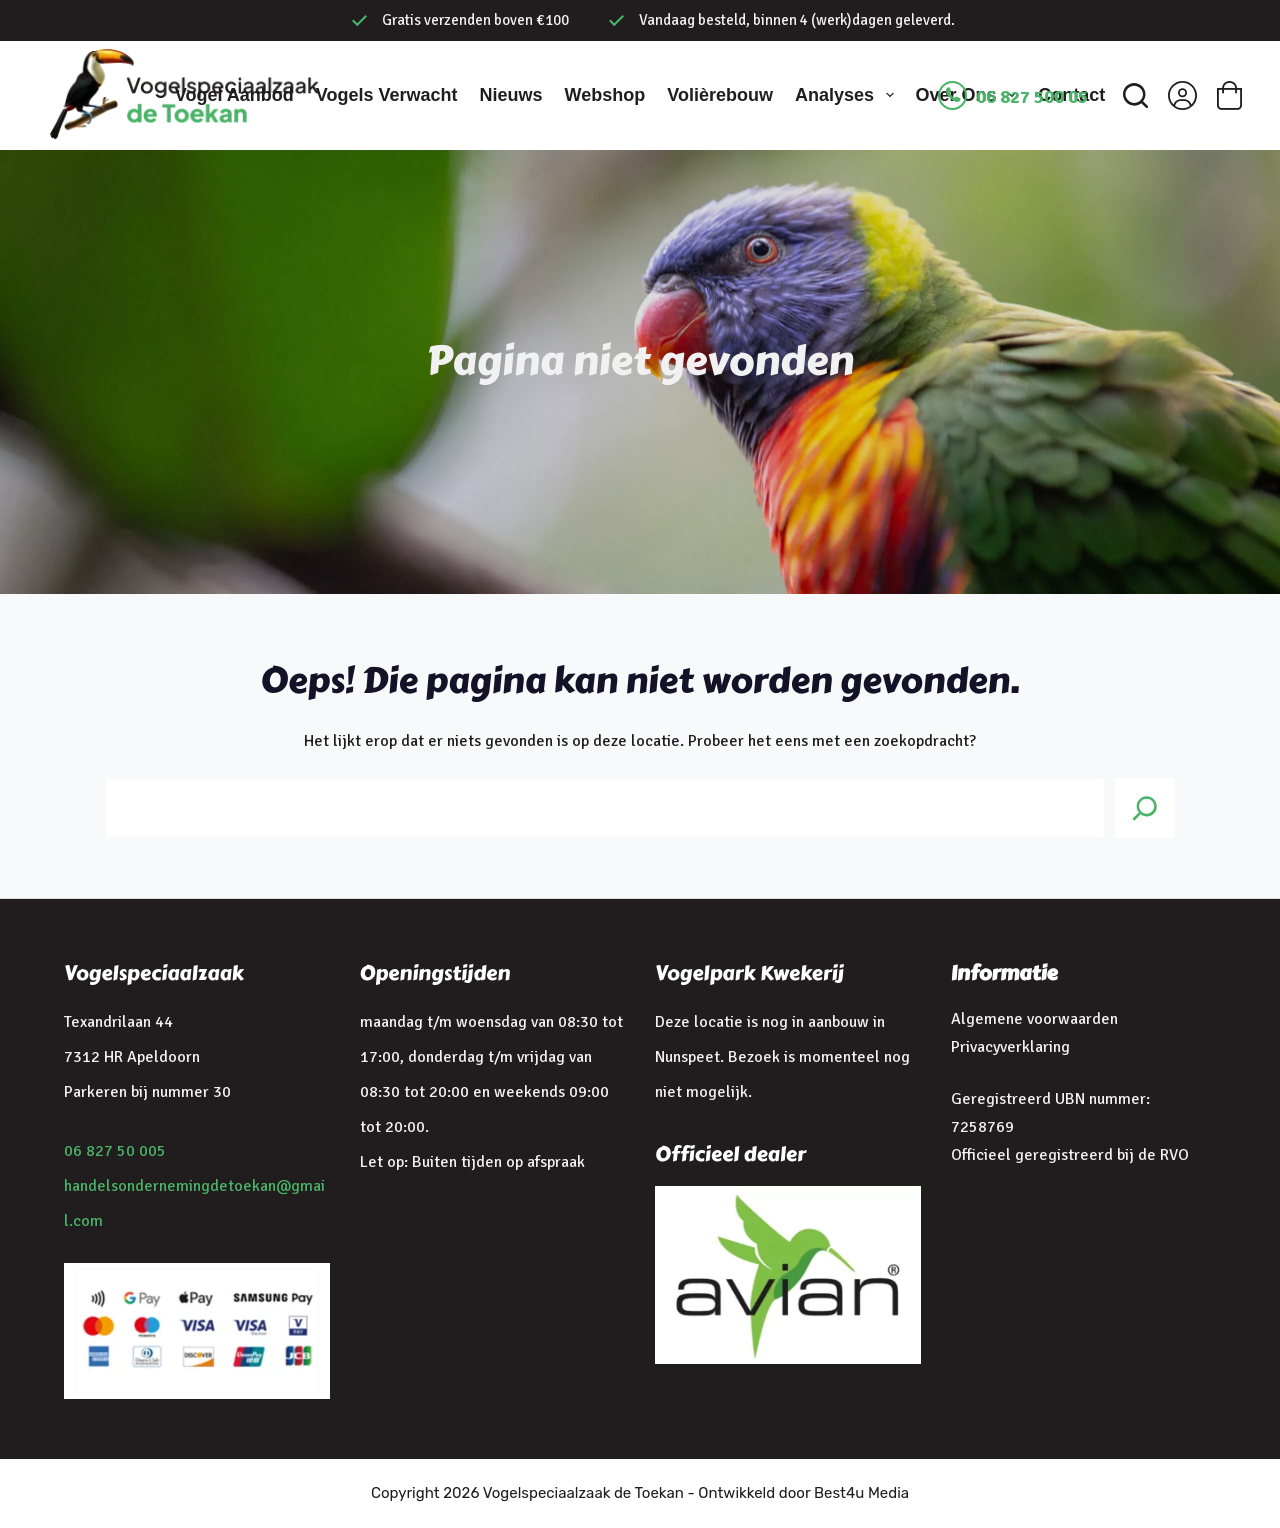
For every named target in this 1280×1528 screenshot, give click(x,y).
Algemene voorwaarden (1034, 1019)
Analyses (848, 95)
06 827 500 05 (1032, 97)
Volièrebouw (720, 95)
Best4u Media (861, 1493)
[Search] (1145, 808)
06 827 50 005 (115, 1151)
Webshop (605, 95)
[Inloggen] (1182, 95)
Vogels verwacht (387, 95)
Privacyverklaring (1010, 1047)
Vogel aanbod (234, 95)
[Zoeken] (1135, 95)
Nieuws (511, 95)
